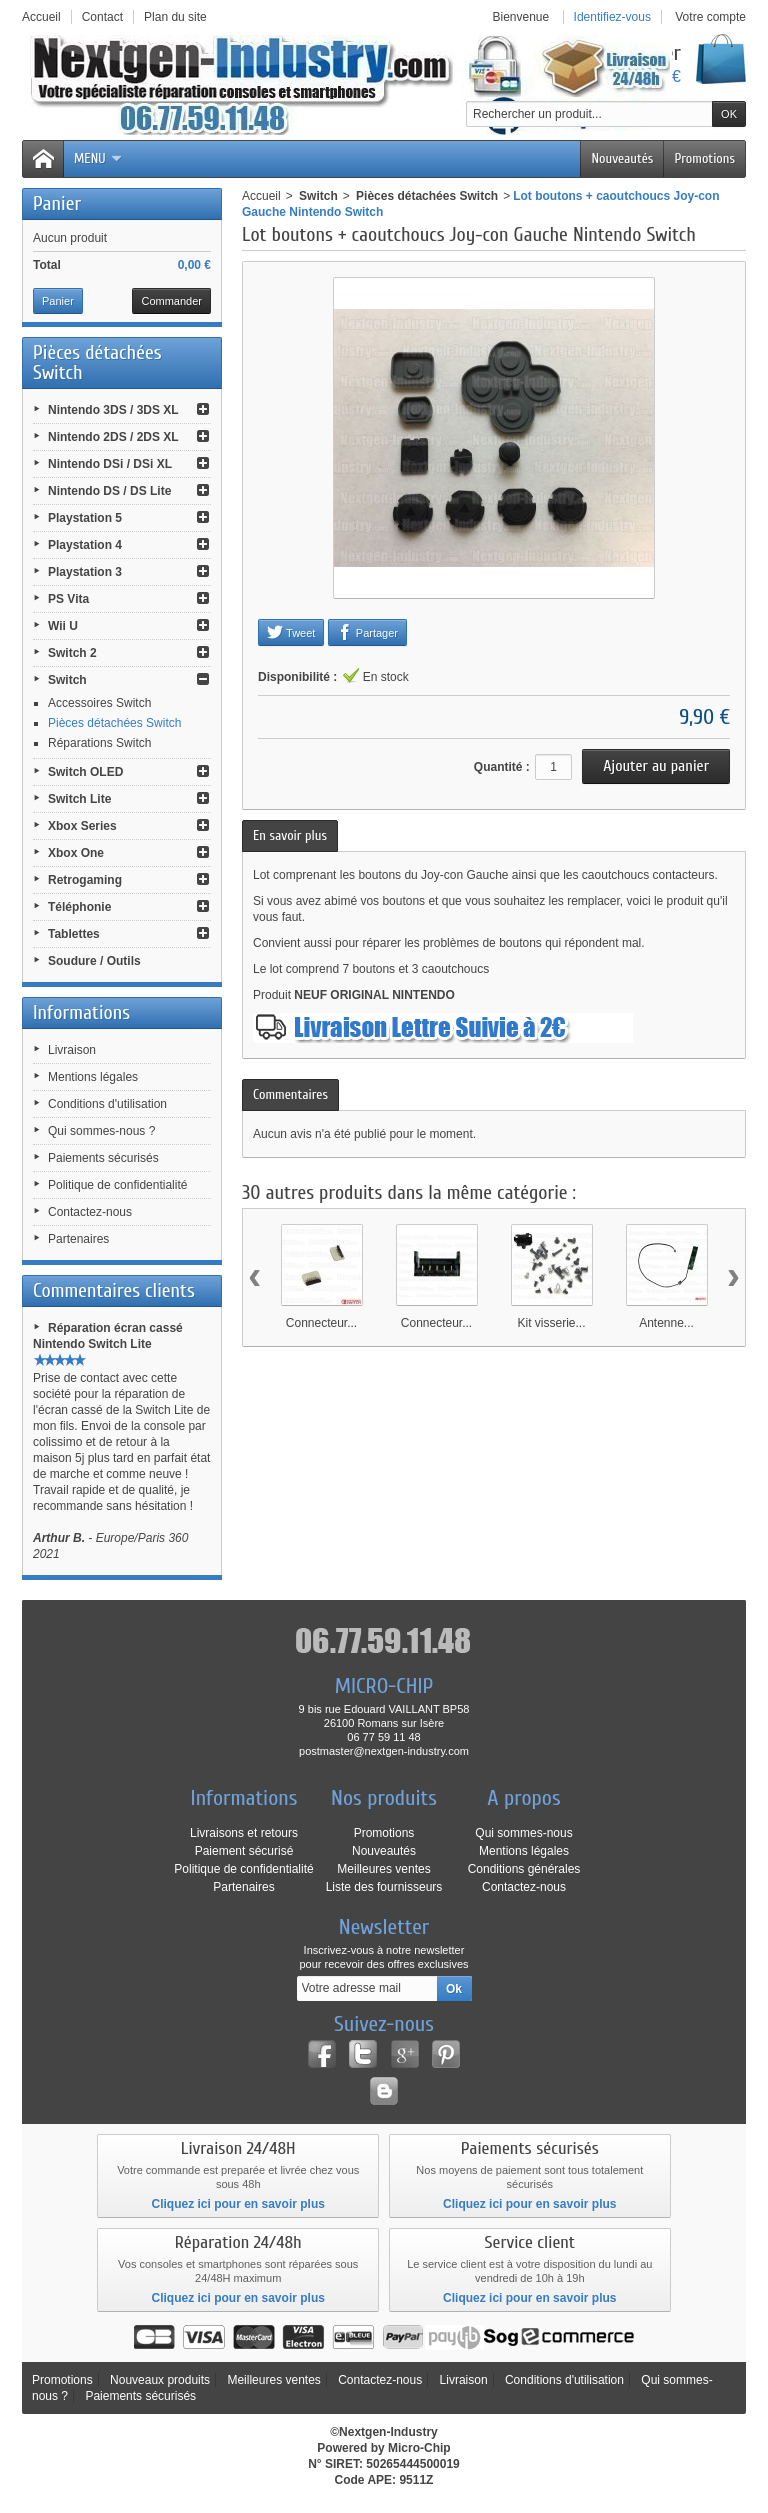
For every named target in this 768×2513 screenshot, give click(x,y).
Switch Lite (79, 799)
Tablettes (74, 934)
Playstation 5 (85, 518)
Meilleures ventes (383, 1869)
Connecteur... (321, 1323)
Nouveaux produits (160, 2380)
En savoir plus (290, 835)
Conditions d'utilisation (107, 1104)
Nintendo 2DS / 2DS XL (113, 437)
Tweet (291, 632)
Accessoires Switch (99, 703)
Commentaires (290, 1094)
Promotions (704, 158)
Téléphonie (79, 907)
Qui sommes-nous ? (101, 1131)
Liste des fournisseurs (384, 1887)
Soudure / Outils (94, 961)
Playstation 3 (85, 572)
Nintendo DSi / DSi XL (110, 464)
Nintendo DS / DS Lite (109, 491)
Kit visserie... (551, 1323)
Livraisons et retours (244, 1833)
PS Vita (68, 599)
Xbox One (76, 853)
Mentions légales (93, 1077)
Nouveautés (622, 158)
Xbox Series (82, 826)
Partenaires (78, 1239)
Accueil (261, 196)
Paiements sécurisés (103, 1158)
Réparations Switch (99, 743)
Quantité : (502, 767)
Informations (81, 1012)
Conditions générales (524, 1869)
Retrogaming (85, 880)
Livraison (72, 1050)
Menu (98, 158)
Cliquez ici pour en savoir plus (238, 2204)
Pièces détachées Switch (114, 723)
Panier (57, 203)
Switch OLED (85, 772)
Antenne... (666, 1323)
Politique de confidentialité (117, 1185)
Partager (367, 632)
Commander (171, 301)
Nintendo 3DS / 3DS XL (113, 410)
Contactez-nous (90, 1212)
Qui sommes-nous (523, 1833)
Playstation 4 (85, 545)
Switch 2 (72, 653)
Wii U (63, 626)
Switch (67, 680)
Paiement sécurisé (244, 1851)
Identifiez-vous (612, 17)
